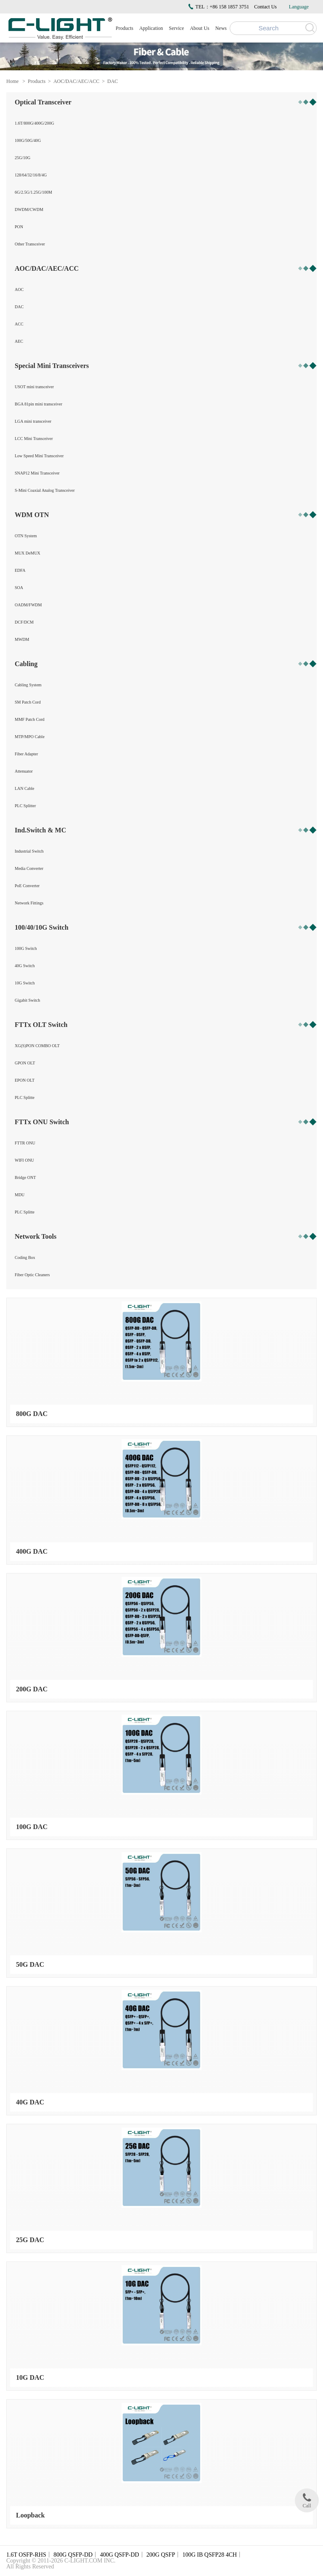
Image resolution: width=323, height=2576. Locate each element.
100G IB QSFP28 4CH (210, 2555)
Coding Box (25, 1257)
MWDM (22, 639)
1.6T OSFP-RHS (26, 2555)
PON (19, 226)
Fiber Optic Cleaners (32, 1274)
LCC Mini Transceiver (34, 438)
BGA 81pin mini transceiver (38, 404)
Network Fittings (29, 903)
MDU (19, 1194)
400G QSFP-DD (119, 2555)
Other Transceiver (30, 244)
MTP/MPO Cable (30, 736)
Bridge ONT (25, 1177)
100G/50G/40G (28, 140)
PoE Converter (27, 885)
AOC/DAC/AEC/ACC (76, 81)
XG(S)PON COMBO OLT (37, 1045)
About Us (199, 28)
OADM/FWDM (28, 605)
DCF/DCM (24, 622)
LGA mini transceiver (33, 421)
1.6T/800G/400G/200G (34, 123)
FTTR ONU (25, 1143)
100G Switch (26, 948)
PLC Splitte (24, 1097)
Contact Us (265, 6)
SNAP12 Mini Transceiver (37, 473)
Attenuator (24, 771)
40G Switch (25, 965)
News (221, 28)
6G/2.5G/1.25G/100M (33, 192)
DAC (112, 81)
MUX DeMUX (27, 553)
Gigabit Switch (27, 1000)
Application (151, 28)
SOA (19, 587)
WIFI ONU (24, 1160)
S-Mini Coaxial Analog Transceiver (45, 490)
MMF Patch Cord (30, 719)
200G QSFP (160, 2555)
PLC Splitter (25, 805)
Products (124, 28)
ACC (19, 324)
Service (176, 28)
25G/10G (22, 157)
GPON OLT (25, 1063)
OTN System (26, 535)
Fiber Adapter (26, 754)
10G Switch (25, 983)
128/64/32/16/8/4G (31, 175)
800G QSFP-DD (73, 2555)
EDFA (20, 570)
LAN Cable (24, 788)
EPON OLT (24, 1080)
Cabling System (28, 685)
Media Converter (29, 868)
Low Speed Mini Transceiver (39, 455)
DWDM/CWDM (29, 209)
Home (12, 81)
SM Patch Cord (28, 702)
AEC (19, 341)
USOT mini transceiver (34, 386)
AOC (19, 289)
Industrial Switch (29, 851)
